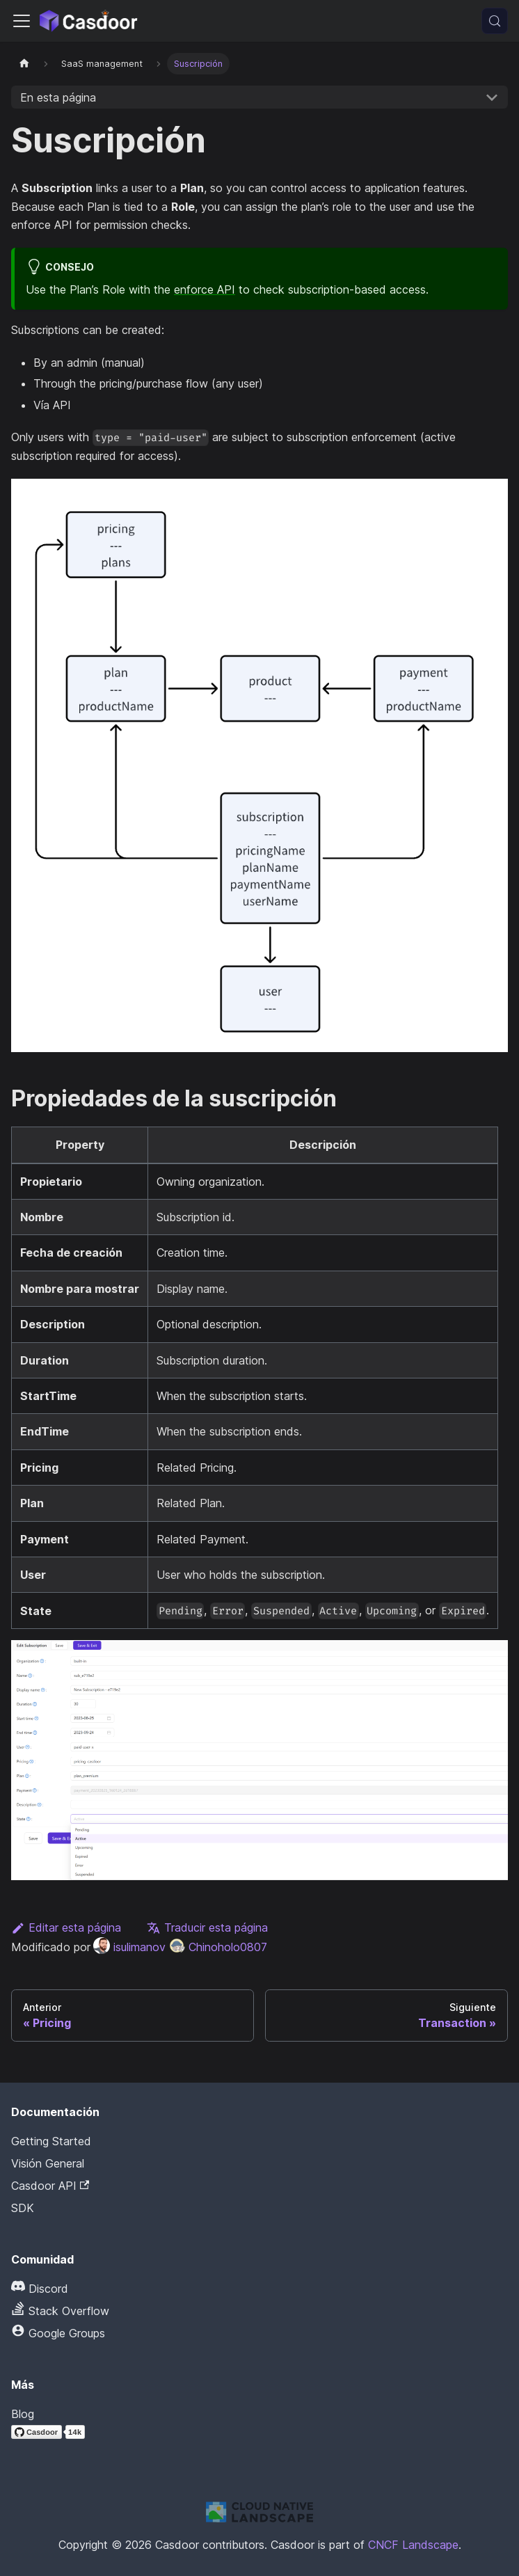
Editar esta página (66, 1927)
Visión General (47, 2163)
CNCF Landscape (413, 2545)
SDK (22, 2208)
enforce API (204, 289)
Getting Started (51, 2141)
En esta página (58, 97)
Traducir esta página (207, 1927)
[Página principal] (24, 63)
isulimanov (129, 1947)
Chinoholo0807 (217, 1947)
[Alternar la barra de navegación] (21, 20)
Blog (22, 2414)
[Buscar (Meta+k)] (494, 21)
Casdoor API (50, 2186)
